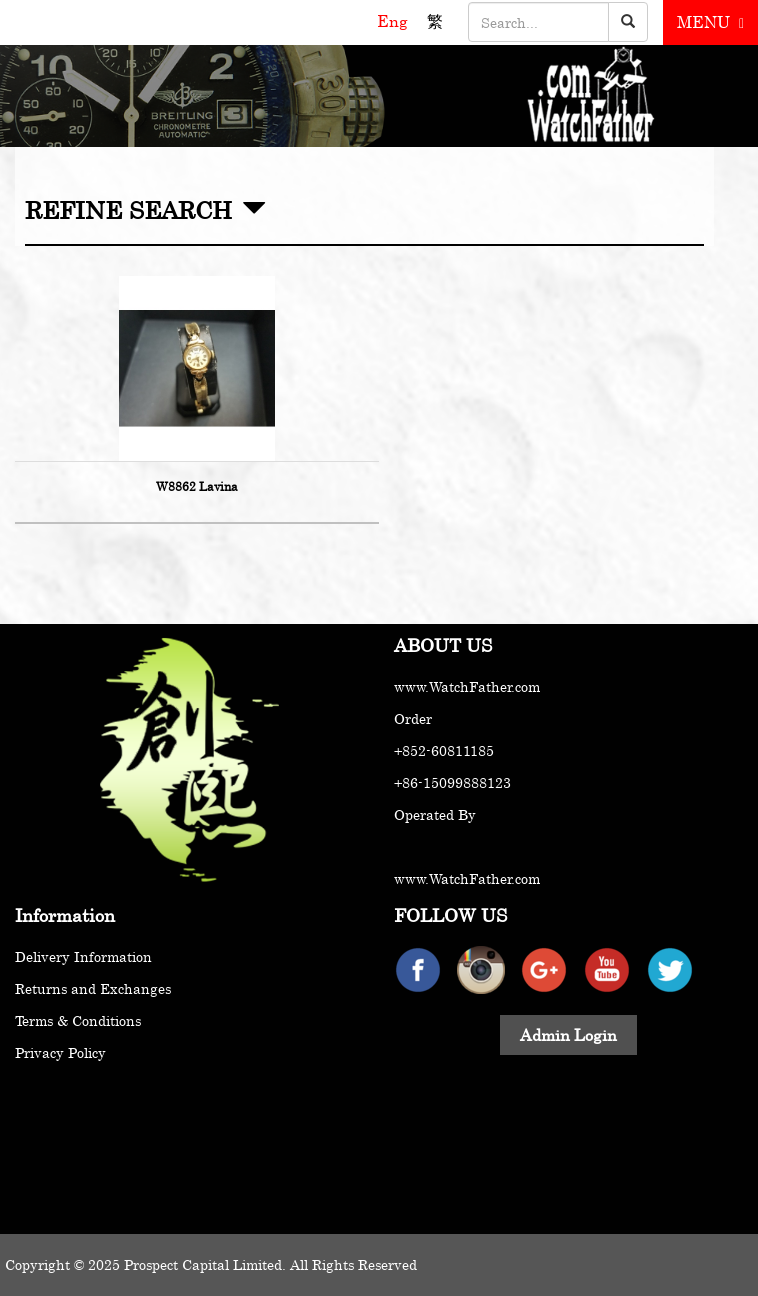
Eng (394, 21)
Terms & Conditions (78, 1020)
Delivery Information (83, 956)
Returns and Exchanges (93, 988)
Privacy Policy (60, 1052)
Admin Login (568, 1035)
